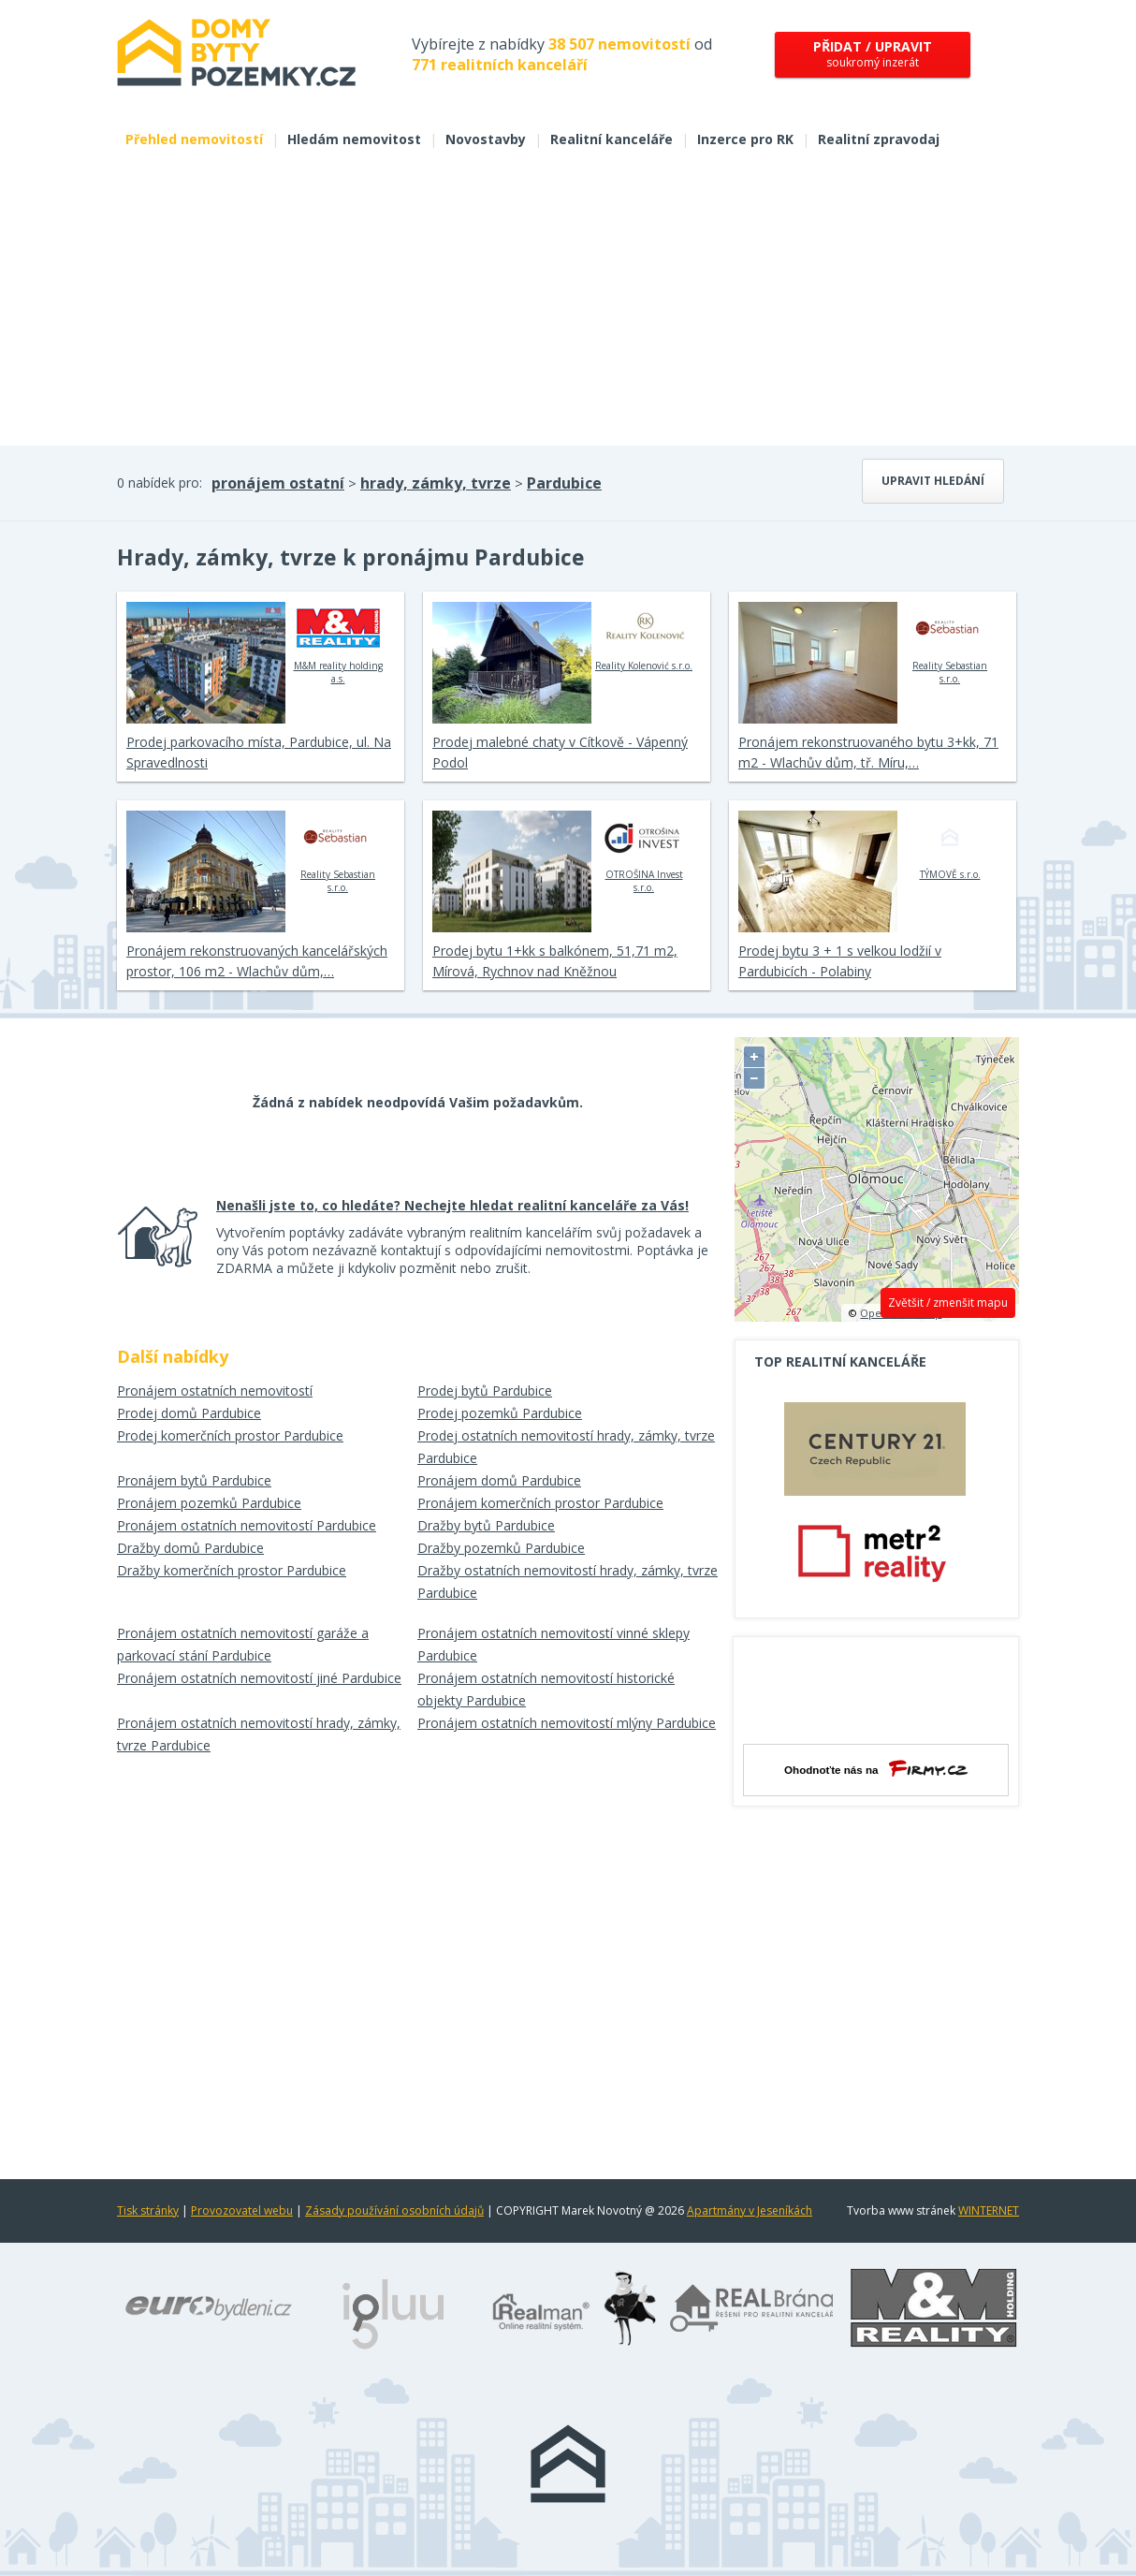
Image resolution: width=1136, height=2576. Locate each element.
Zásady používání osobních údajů (394, 2210)
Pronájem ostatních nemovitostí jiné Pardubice (259, 1678)
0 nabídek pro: (159, 482)
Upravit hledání (932, 481)
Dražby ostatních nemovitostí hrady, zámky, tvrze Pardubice (567, 1581)
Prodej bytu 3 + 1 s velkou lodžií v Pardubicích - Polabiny (839, 961)
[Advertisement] (568, 305)
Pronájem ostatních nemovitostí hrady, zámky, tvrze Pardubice (259, 1734)
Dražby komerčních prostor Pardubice (231, 1570)
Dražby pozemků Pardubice (501, 1548)
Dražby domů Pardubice (190, 1548)
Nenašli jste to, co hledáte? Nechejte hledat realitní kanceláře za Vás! (452, 1205)
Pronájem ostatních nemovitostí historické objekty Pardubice (546, 1689)
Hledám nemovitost (354, 139)
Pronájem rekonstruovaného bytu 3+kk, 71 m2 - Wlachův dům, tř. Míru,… (868, 752)
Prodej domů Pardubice (189, 1413)
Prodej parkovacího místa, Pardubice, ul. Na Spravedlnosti (258, 752)
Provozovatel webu (242, 2210)
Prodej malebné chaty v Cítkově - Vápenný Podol (560, 752)
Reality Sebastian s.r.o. (950, 643)
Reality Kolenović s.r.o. (643, 636)
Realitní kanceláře (611, 139)
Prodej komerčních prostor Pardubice (230, 1435)
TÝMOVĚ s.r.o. (950, 845)
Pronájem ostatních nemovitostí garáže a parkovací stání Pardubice (243, 1644)
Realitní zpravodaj (878, 139)
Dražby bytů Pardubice (486, 1525)
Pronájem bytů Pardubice (194, 1480)
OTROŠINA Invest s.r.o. (644, 852)
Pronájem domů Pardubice (499, 1480)
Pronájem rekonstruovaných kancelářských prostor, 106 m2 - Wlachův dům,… (256, 961)
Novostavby (485, 139)
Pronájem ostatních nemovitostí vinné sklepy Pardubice (553, 1644)
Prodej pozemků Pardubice (499, 1413)
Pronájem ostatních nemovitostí (215, 1390)
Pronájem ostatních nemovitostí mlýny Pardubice (566, 1723)
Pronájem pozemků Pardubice (209, 1503)
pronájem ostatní (277, 483)
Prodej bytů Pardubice (484, 1390)
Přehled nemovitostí (194, 139)
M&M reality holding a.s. (338, 643)
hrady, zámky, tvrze (435, 483)
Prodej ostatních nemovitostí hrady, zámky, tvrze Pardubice (566, 1447)
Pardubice (564, 483)
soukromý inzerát (872, 53)
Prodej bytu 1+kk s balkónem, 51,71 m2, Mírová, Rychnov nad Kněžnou (554, 961)
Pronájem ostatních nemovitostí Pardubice (246, 1525)
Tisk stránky (148, 2210)
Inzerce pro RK (745, 139)
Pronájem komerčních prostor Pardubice (540, 1503)
